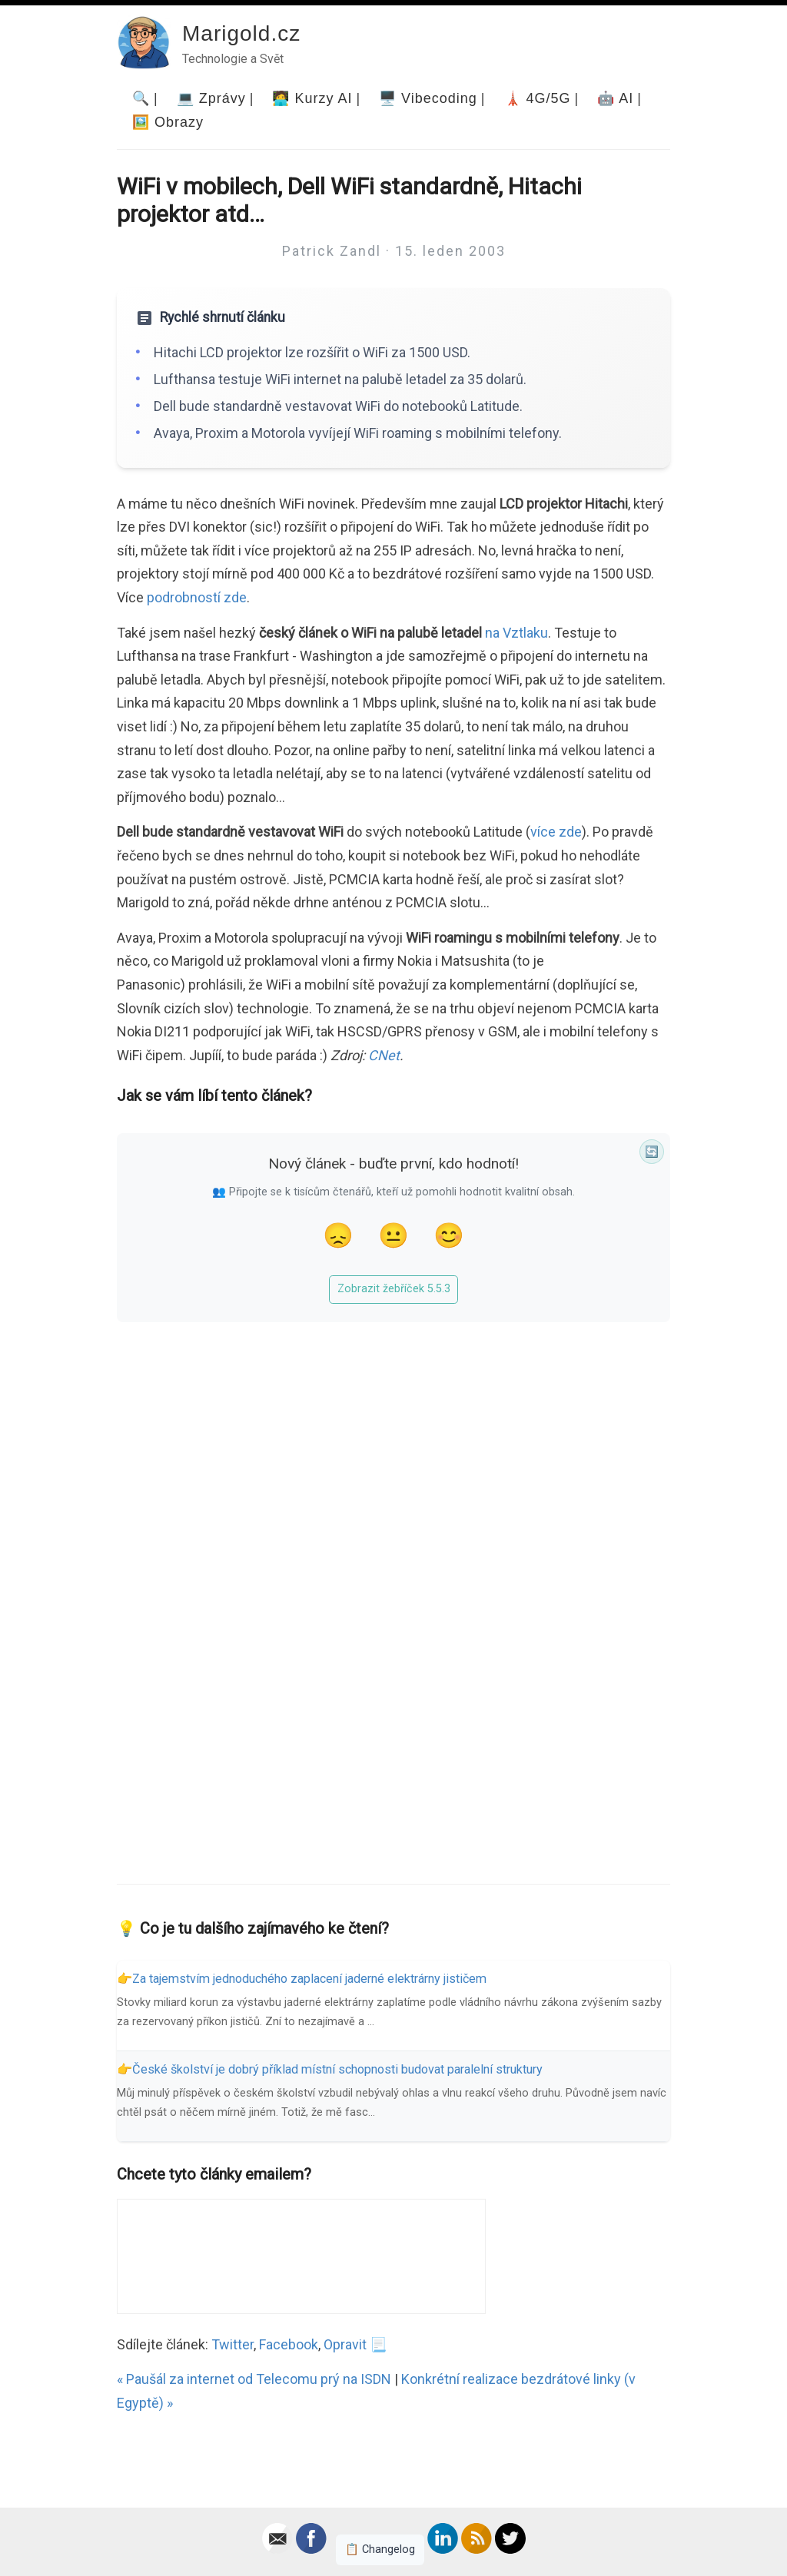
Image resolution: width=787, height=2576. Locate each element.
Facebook (288, 2344)
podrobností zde (197, 597)
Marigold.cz (241, 33)
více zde (556, 832)
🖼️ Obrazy (168, 122)
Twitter (232, 2344)
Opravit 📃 (355, 2344)
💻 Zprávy (211, 98)
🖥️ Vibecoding (428, 98)
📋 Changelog (380, 2549)
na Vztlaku (516, 633)
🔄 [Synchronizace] (652, 1151)
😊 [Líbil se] (448, 1235)
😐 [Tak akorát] (393, 1235)
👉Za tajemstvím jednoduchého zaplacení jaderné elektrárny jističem (301, 1978)
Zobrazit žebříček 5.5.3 (393, 1288)
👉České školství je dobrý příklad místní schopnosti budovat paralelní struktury (330, 2069)
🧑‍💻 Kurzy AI (312, 98)
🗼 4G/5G (537, 98)
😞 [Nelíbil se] (338, 1235)
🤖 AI (615, 98)
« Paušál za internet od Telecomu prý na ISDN (254, 2379)
